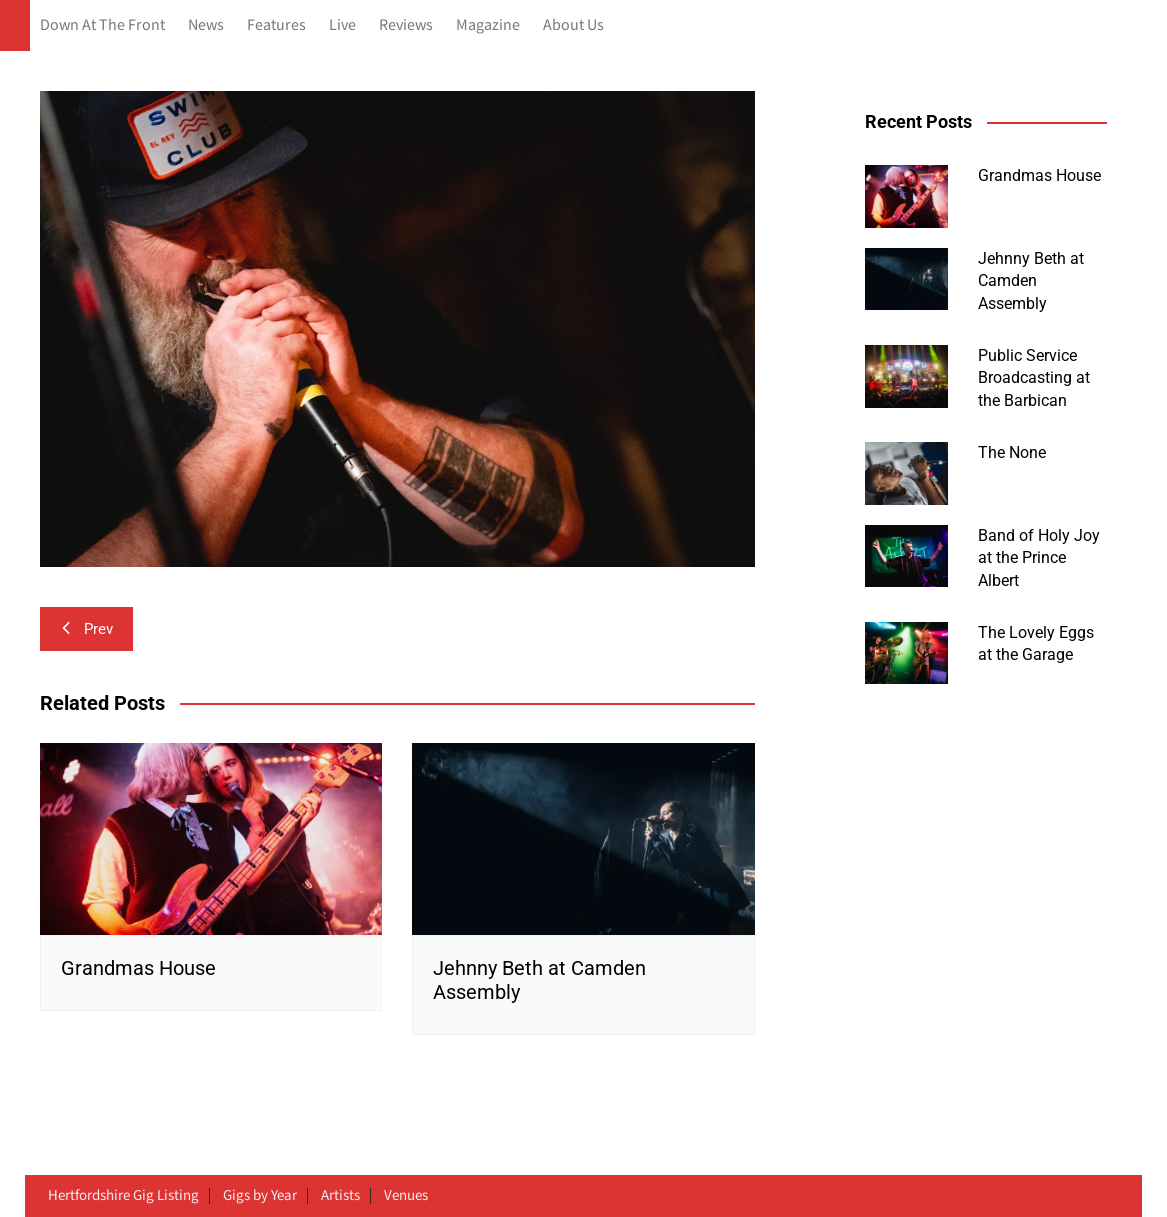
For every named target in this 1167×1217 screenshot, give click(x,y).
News (206, 25)
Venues (406, 1196)
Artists (340, 1196)
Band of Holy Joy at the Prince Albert (1039, 558)
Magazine (488, 25)
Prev (86, 629)
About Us (573, 25)
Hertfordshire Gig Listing (123, 1196)
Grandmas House (138, 968)
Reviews (406, 25)
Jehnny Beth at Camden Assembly (1031, 281)
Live (342, 25)
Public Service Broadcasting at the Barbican (1034, 378)
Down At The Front (102, 25)
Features (276, 25)
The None (1012, 452)
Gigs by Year (260, 1196)
